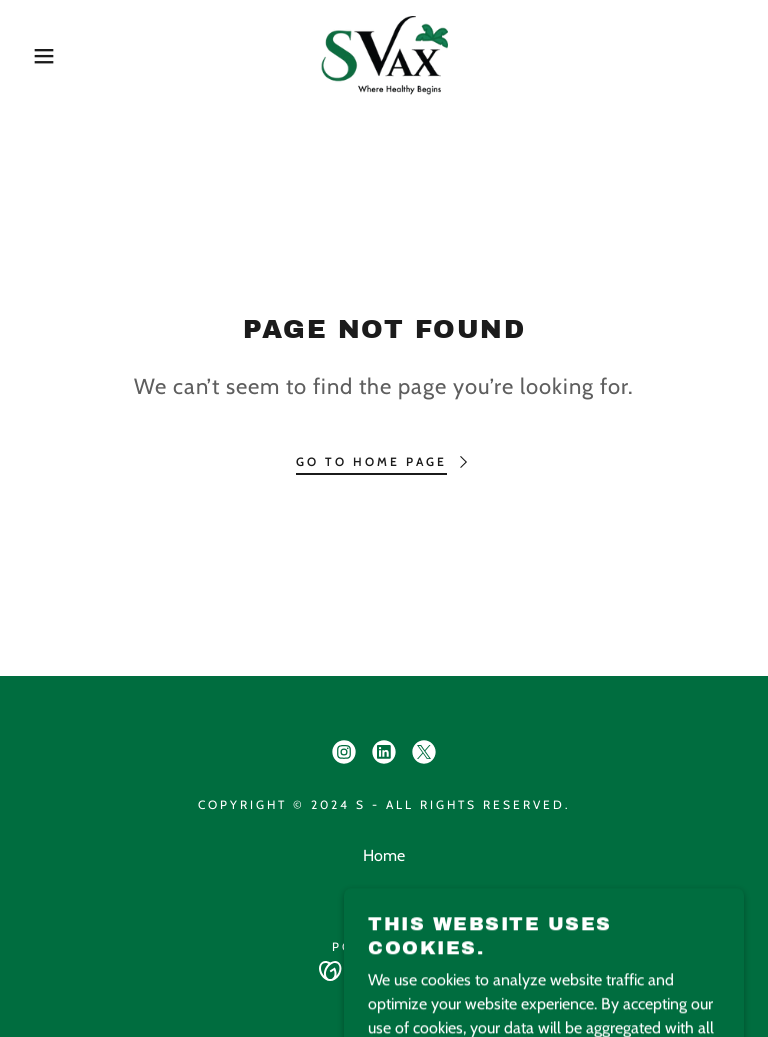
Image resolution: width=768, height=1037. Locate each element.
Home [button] (384, 855)
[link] (384, 56)
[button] (38, 56)
